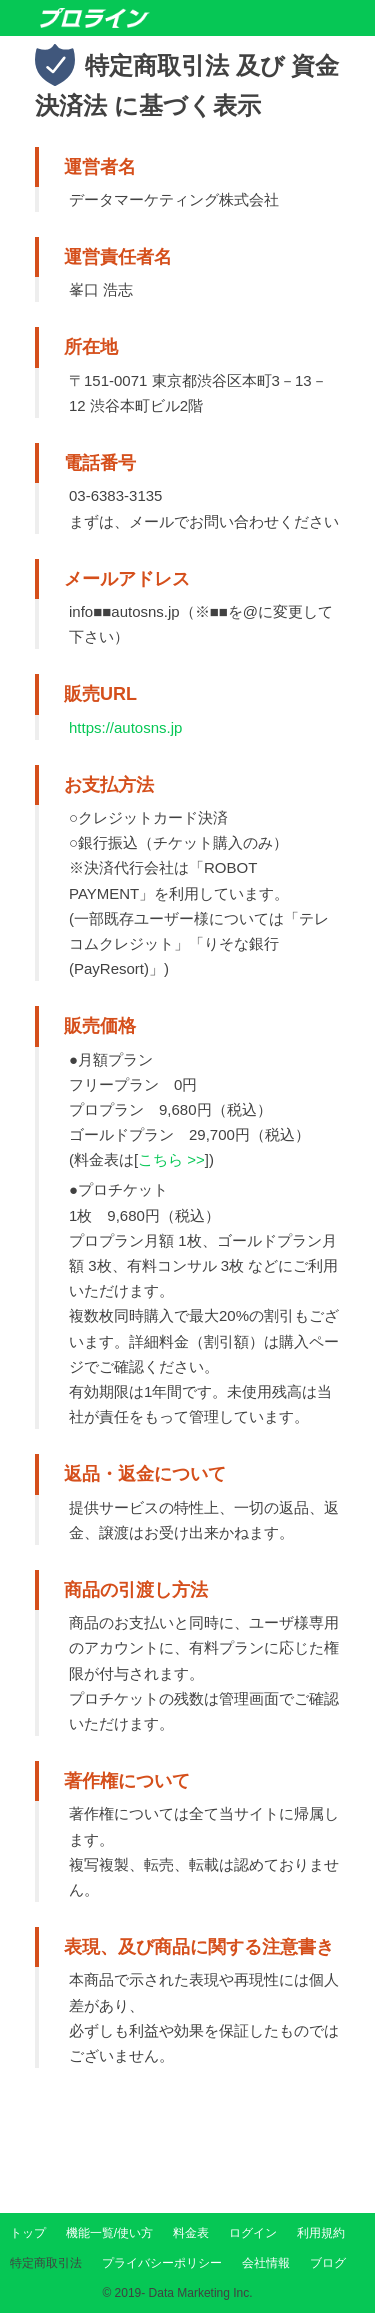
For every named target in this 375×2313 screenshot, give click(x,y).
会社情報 (266, 2263)
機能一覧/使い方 (109, 2233)
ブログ (328, 2263)
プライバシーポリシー (162, 2263)
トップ (28, 2233)
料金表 (191, 2233)
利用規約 (321, 2233)
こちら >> (171, 1159)
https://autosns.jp (125, 727)
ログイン (253, 2233)
